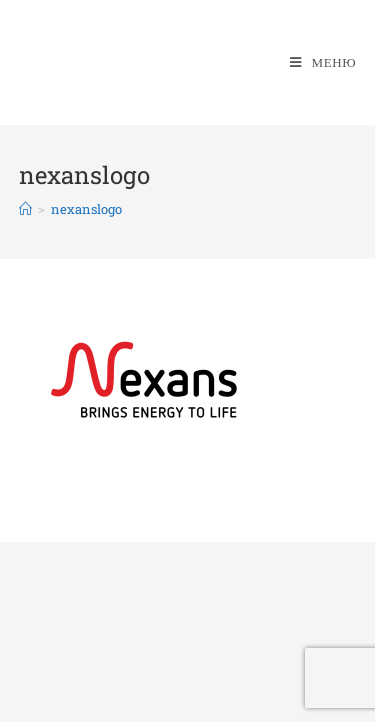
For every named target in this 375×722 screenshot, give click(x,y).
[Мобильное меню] (323, 62)
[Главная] (25, 209)
